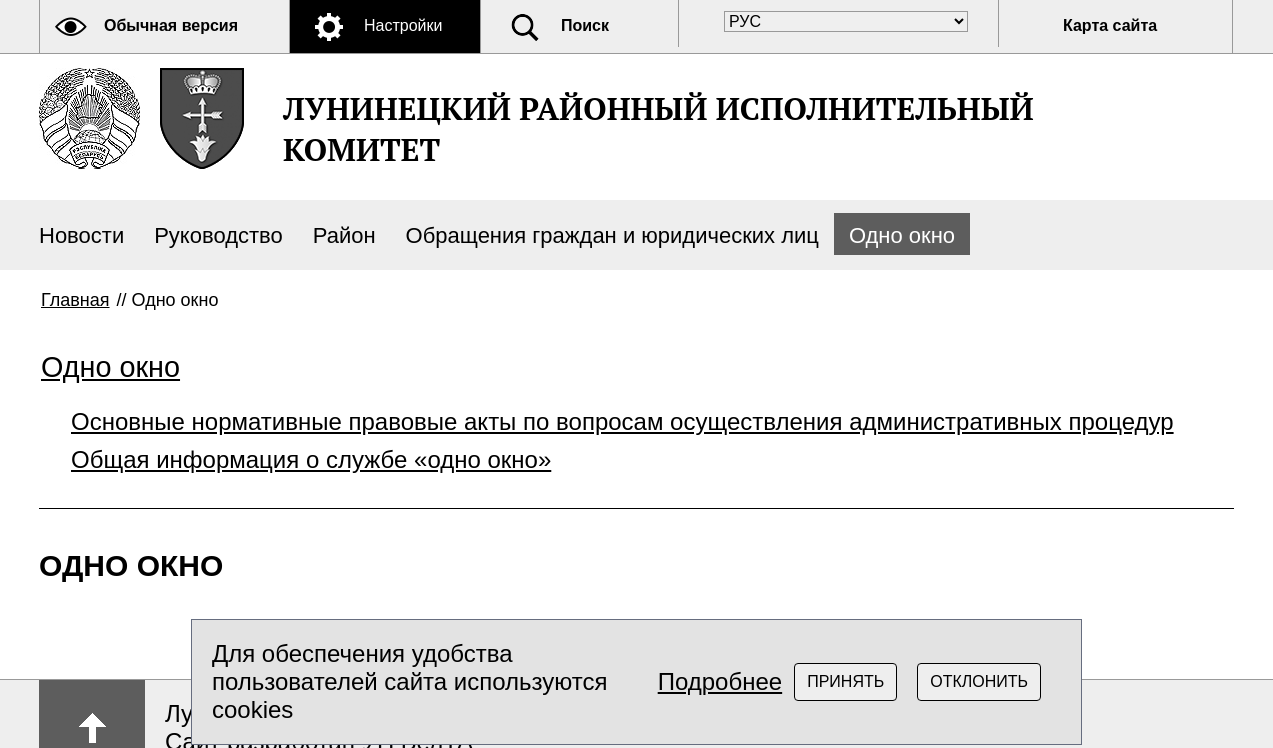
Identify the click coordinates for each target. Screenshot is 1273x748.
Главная (75, 300)
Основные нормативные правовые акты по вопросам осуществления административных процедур (622, 421)
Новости (81, 235)
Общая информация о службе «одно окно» (311, 459)
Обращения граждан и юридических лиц (612, 235)
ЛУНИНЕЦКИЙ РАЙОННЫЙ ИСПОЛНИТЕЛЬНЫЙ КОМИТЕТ (658, 129)
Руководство (218, 235)
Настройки (403, 25)
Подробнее (720, 681)
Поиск (585, 25)
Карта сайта (1110, 25)
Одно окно (902, 235)
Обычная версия (171, 25)
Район (344, 235)
